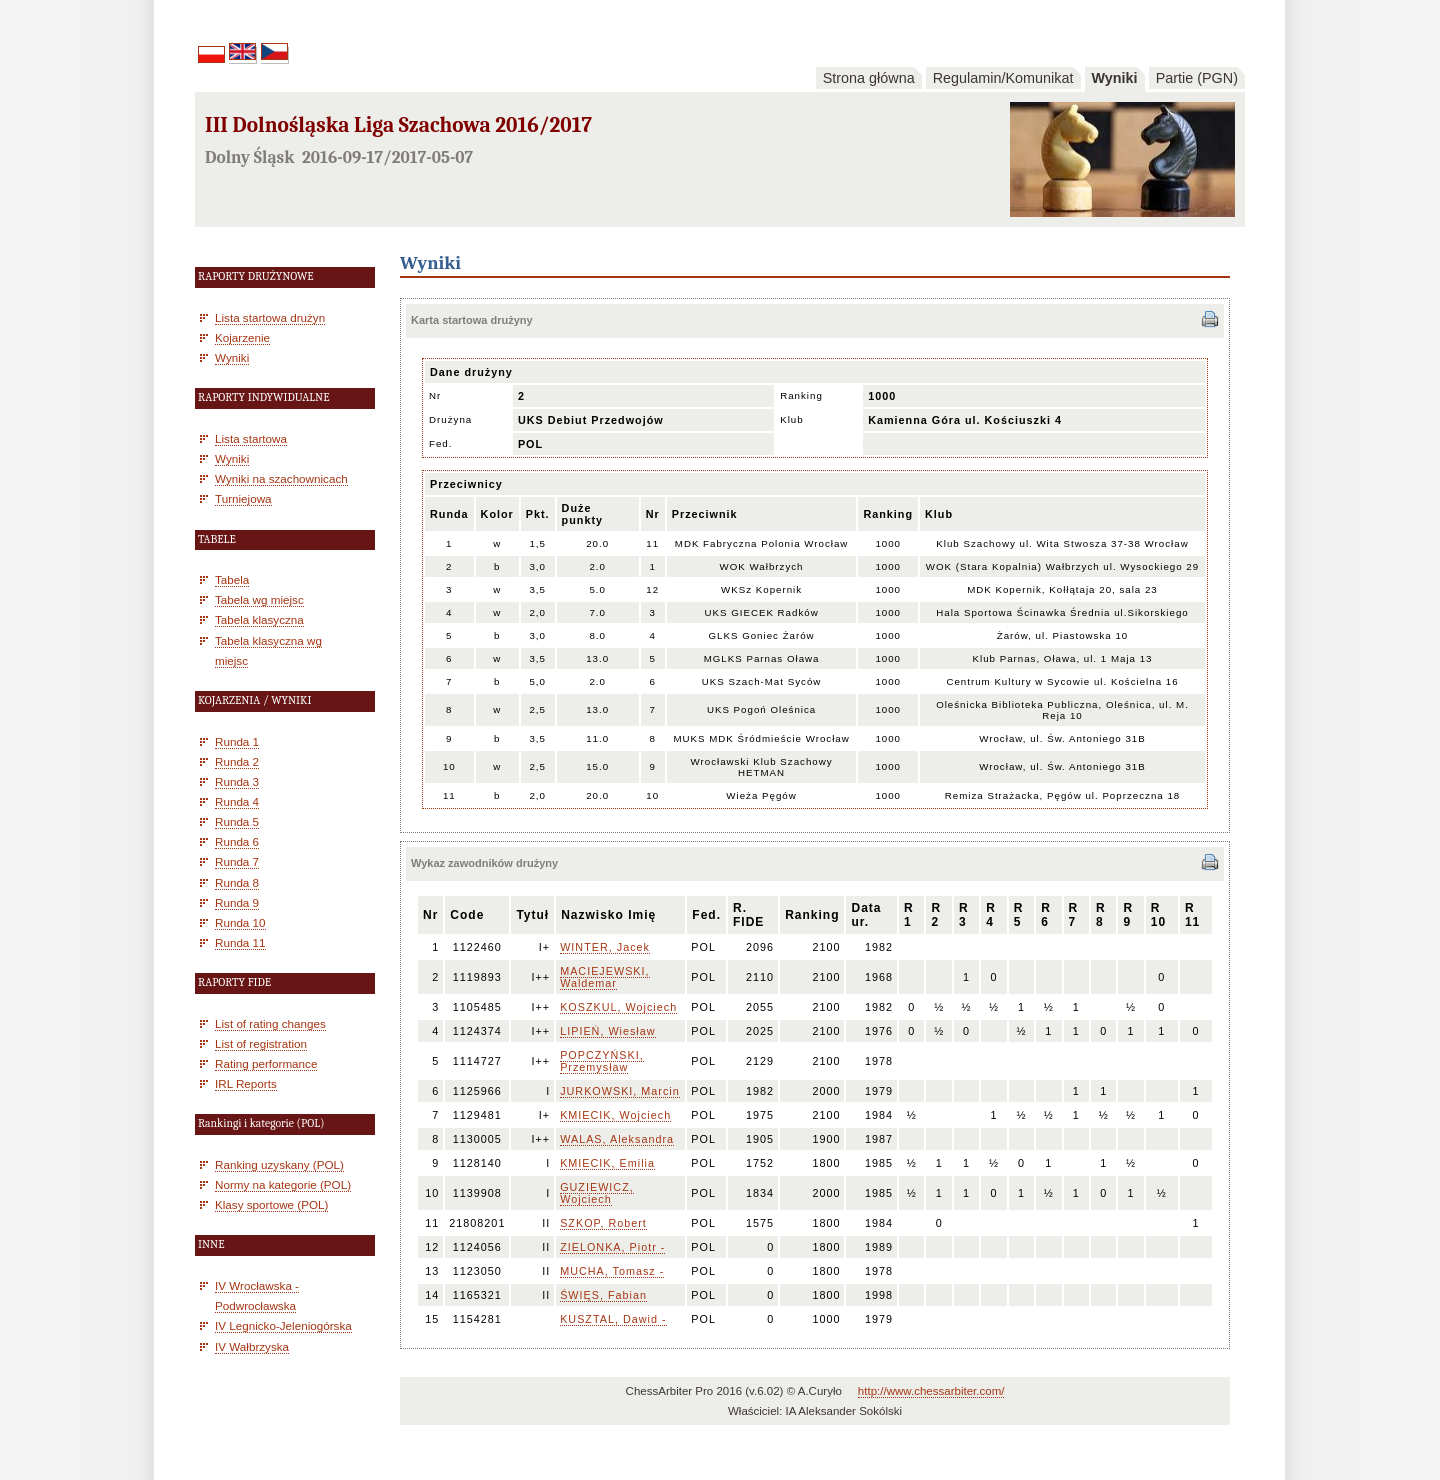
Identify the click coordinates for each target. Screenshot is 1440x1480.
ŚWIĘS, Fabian (603, 1295)
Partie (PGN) (1197, 78)
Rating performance (266, 1063)
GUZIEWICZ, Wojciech (597, 1193)
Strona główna (869, 78)
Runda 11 (240, 942)
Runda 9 (237, 902)
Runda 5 (237, 821)
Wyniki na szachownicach (281, 478)
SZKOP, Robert (603, 1223)
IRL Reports (246, 1083)
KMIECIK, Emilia (607, 1163)
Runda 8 (237, 882)
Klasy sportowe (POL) (271, 1204)
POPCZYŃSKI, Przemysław (602, 1061)
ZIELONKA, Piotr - (612, 1247)
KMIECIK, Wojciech (615, 1115)
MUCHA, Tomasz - (612, 1271)
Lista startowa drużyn (270, 317)
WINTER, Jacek (605, 947)
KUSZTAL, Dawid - (613, 1319)
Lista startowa (251, 438)
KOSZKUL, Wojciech (618, 1007)
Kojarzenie (242, 337)
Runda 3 (237, 781)
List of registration (261, 1043)
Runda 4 (237, 801)
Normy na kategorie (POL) (283, 1184)
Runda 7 (237, 861)
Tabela (232, 579)
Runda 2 (237, 761)
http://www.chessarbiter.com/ (931, 1391)
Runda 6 (237, 841)
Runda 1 (237, 741)
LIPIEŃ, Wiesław (607, 1031)
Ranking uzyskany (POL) (279, 1164)
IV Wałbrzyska (252, 1346)
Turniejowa (243, 498)
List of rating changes (270, 1023)
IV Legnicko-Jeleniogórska (283, 1325)
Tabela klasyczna (259, 619)
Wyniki (1115, 78)
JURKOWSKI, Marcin (620, 1091)
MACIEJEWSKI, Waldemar (604, 977)
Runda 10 (240, 922)
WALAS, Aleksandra (617, 1139)
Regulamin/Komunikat (1003, 78)
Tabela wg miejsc (259, 599)
